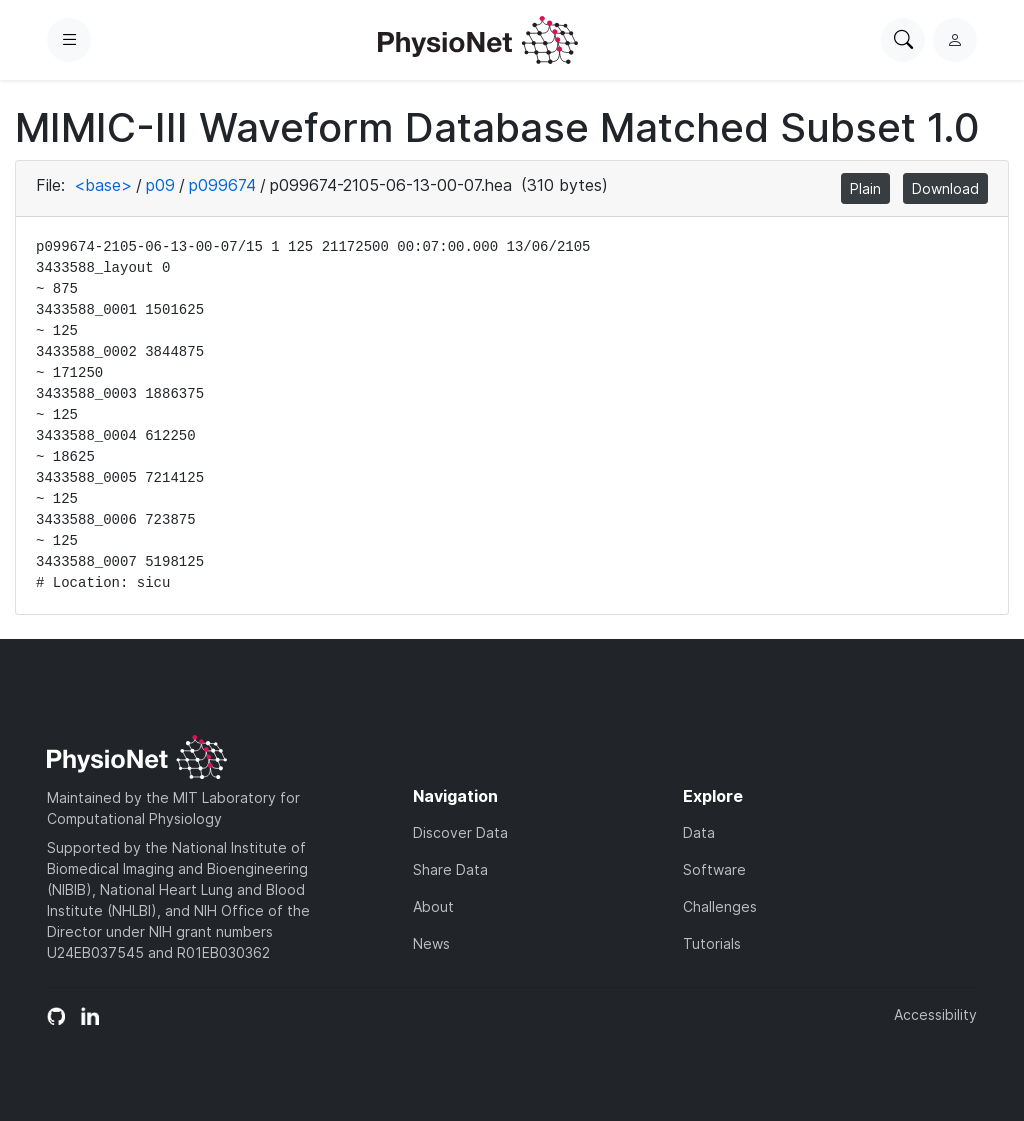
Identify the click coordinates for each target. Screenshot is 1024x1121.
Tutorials (712, 943)
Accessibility (935, 1014)
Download (945, 188)
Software (714, 869)
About (433, 906)
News (431, 943)
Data (699, 832)
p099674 (222, 185)
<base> (103, 185)
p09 (160, 185)
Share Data (450, 869)
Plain (865, 188)
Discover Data (460, 832)
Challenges (720, 906)
